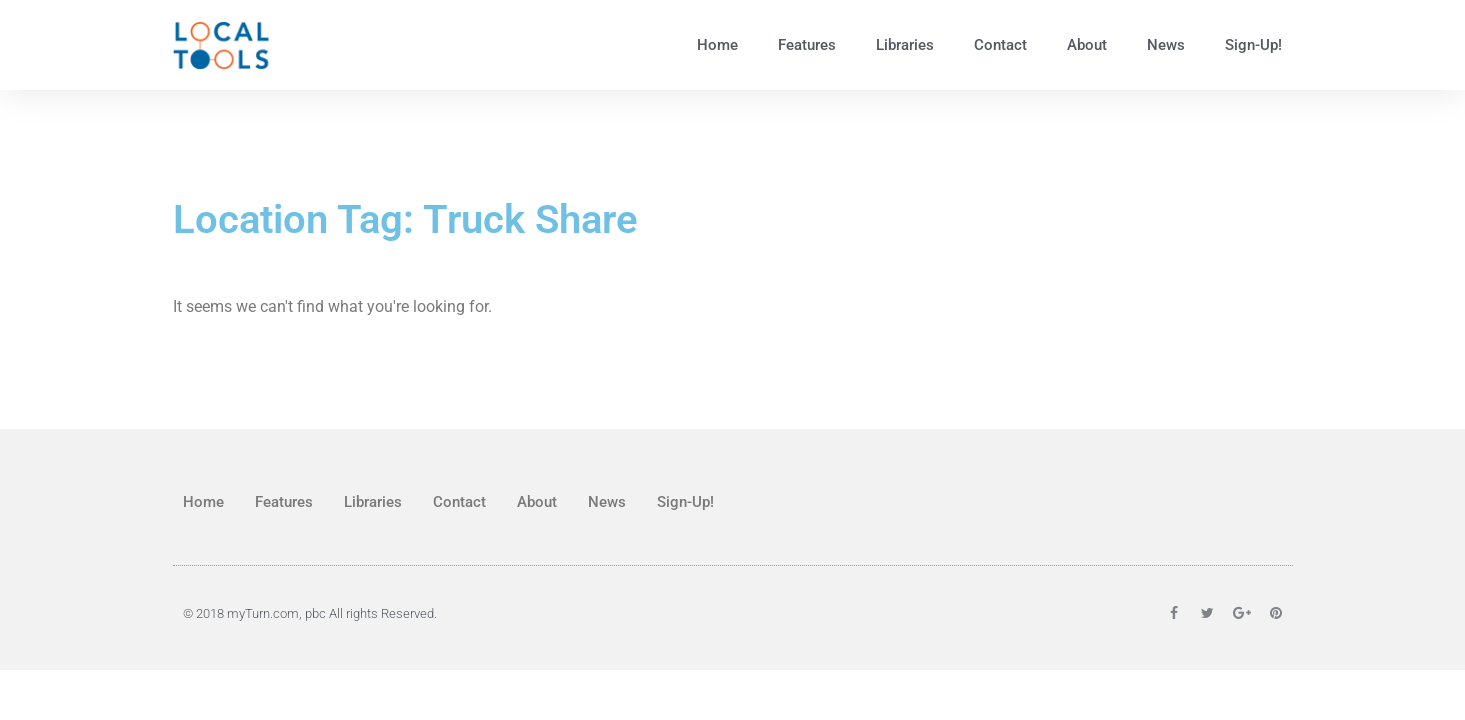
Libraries (905, 45)
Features (807, 45)
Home (717, 45)
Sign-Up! (1253, 45)
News (1166, 45)
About (1087, 45)
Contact (1000, 45)
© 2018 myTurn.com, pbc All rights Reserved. (310, 613)
